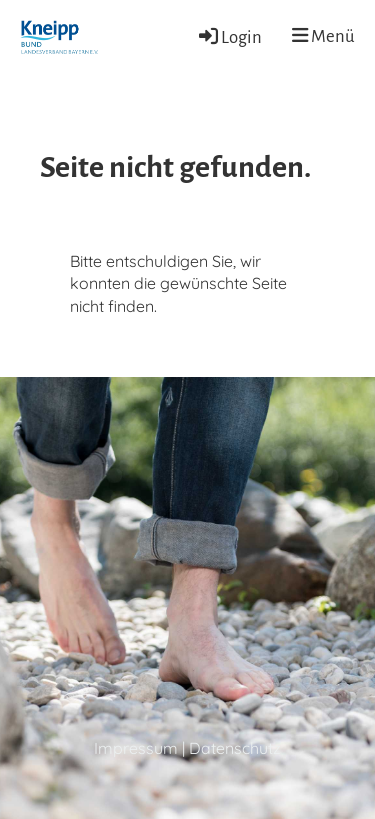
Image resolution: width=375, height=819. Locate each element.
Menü (323, 36)
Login (229, 37)
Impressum (136, 748)
